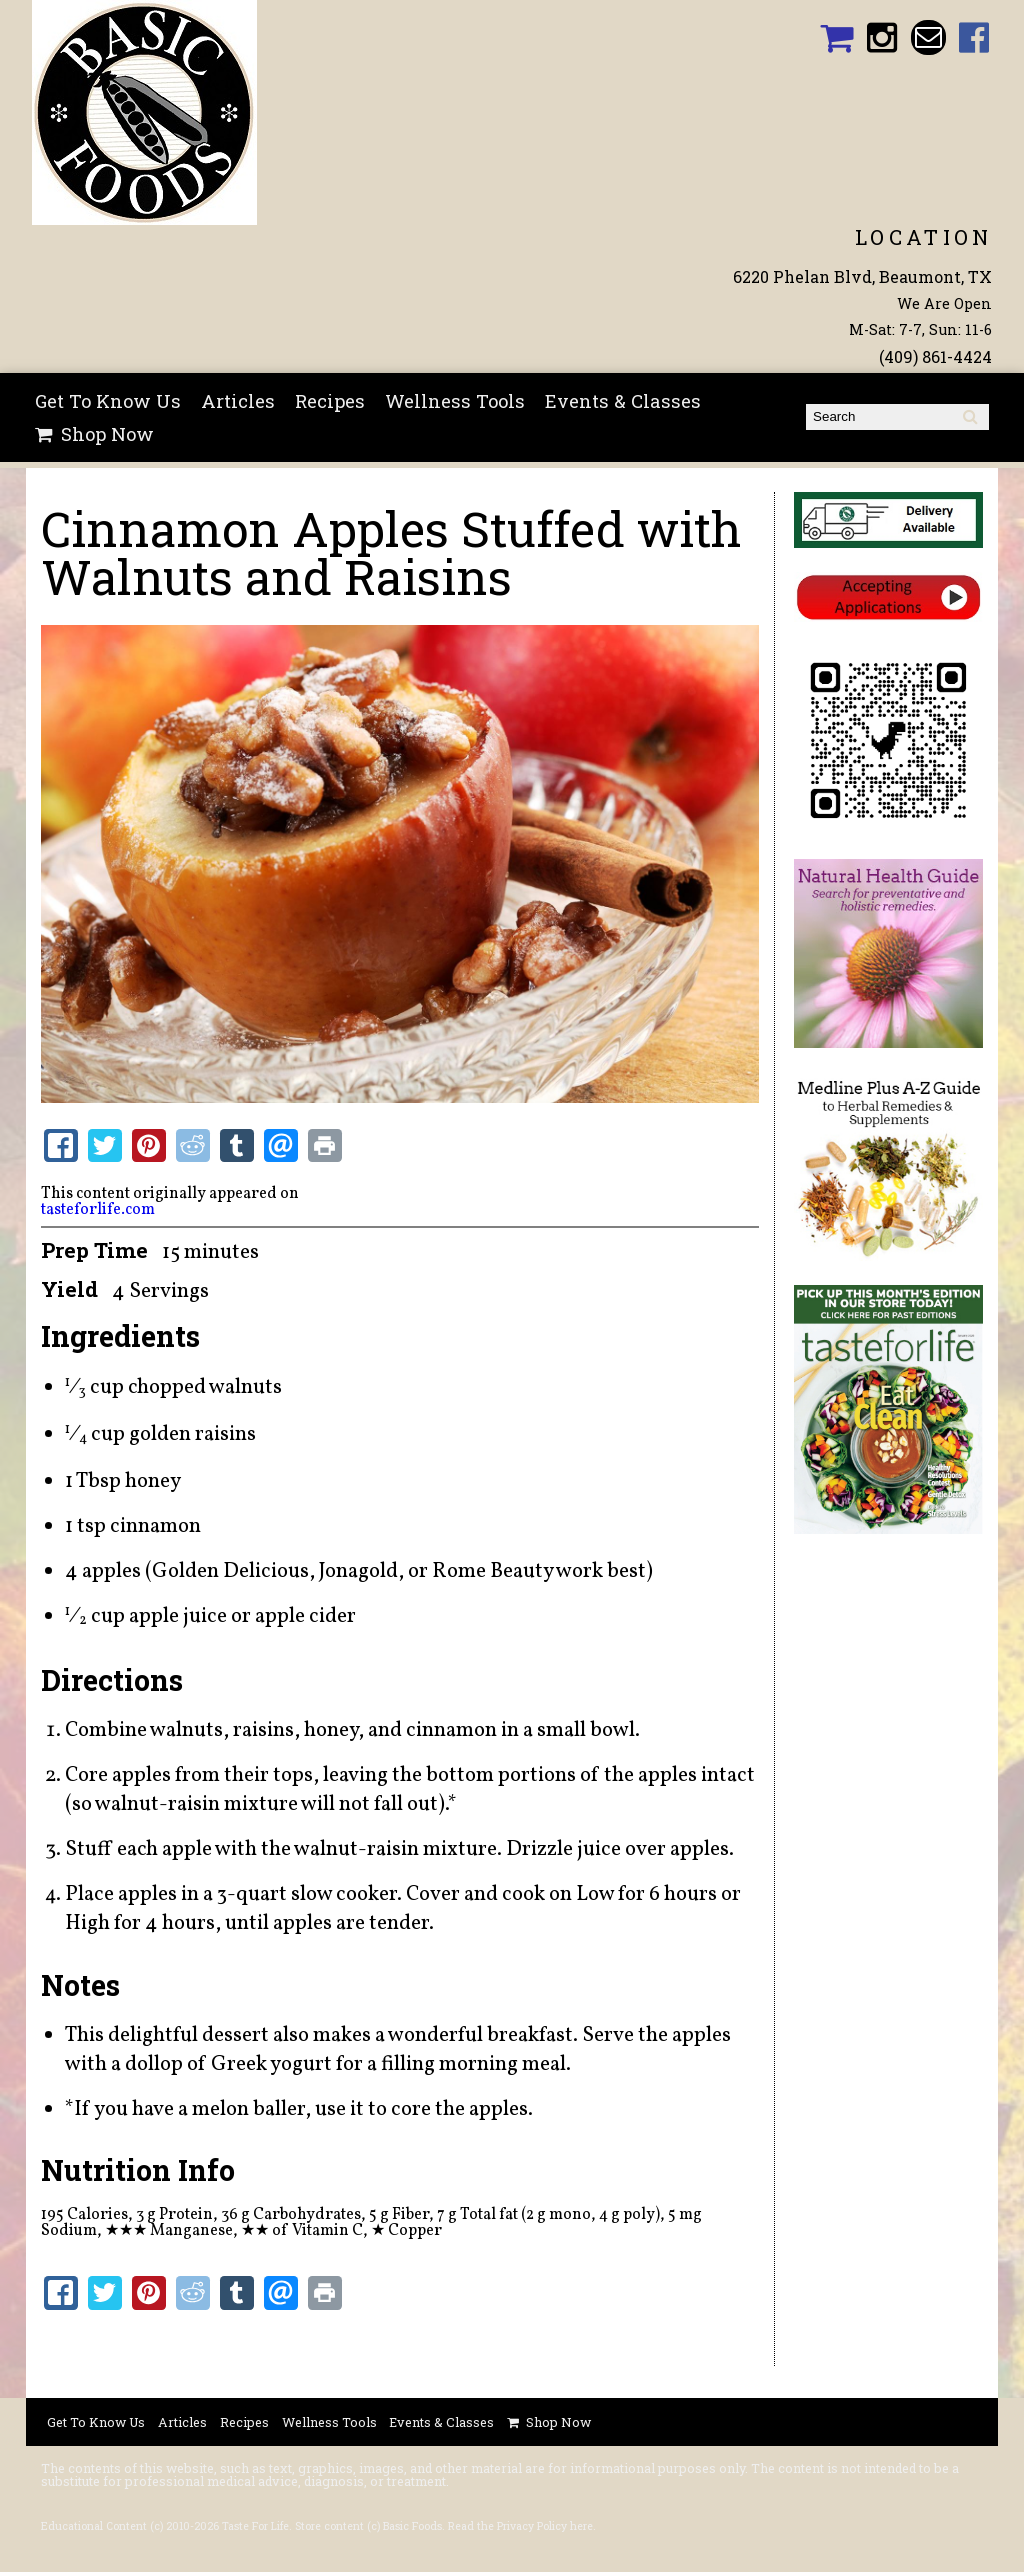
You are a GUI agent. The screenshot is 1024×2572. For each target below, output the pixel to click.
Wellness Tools (455, 401)
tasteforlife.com (98, 1210)
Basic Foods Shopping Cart (836, 37)
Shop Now (107, 434)
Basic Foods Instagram (882, 37)
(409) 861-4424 (935, 356)
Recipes (330, 401)
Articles (238, 401)
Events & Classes (623, 401)
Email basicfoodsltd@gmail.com (928, 37)
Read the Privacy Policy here (520, 2526)
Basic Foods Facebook (974, 37)
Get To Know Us (108, 401)
